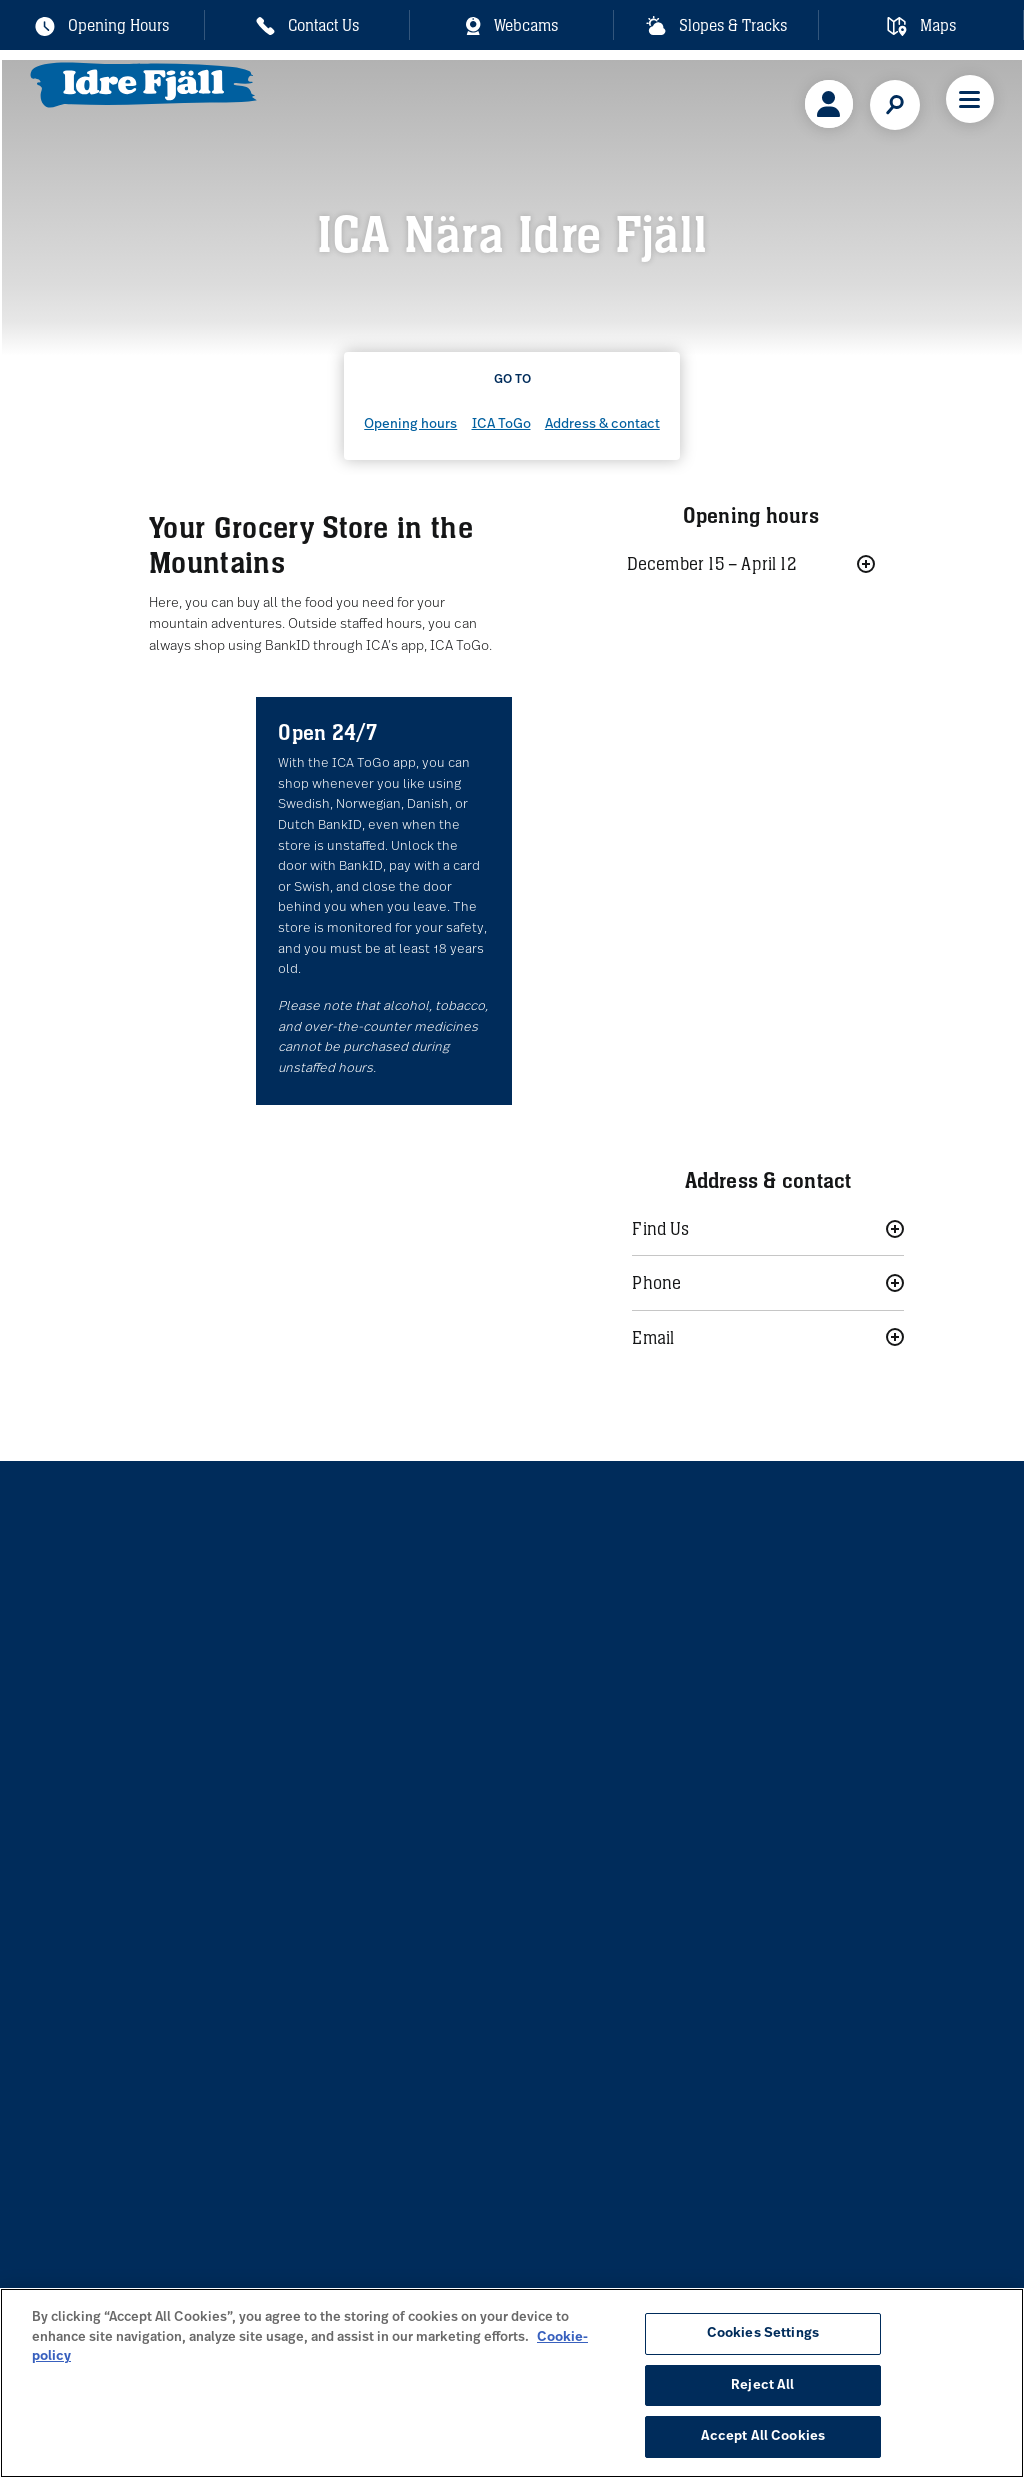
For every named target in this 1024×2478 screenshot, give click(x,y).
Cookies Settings (763, 2333)
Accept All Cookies (763, 2436)
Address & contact (602, 424)
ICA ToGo (501, 424)
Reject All (762, 2385)
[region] (512, 2383)
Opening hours (410, 424)
